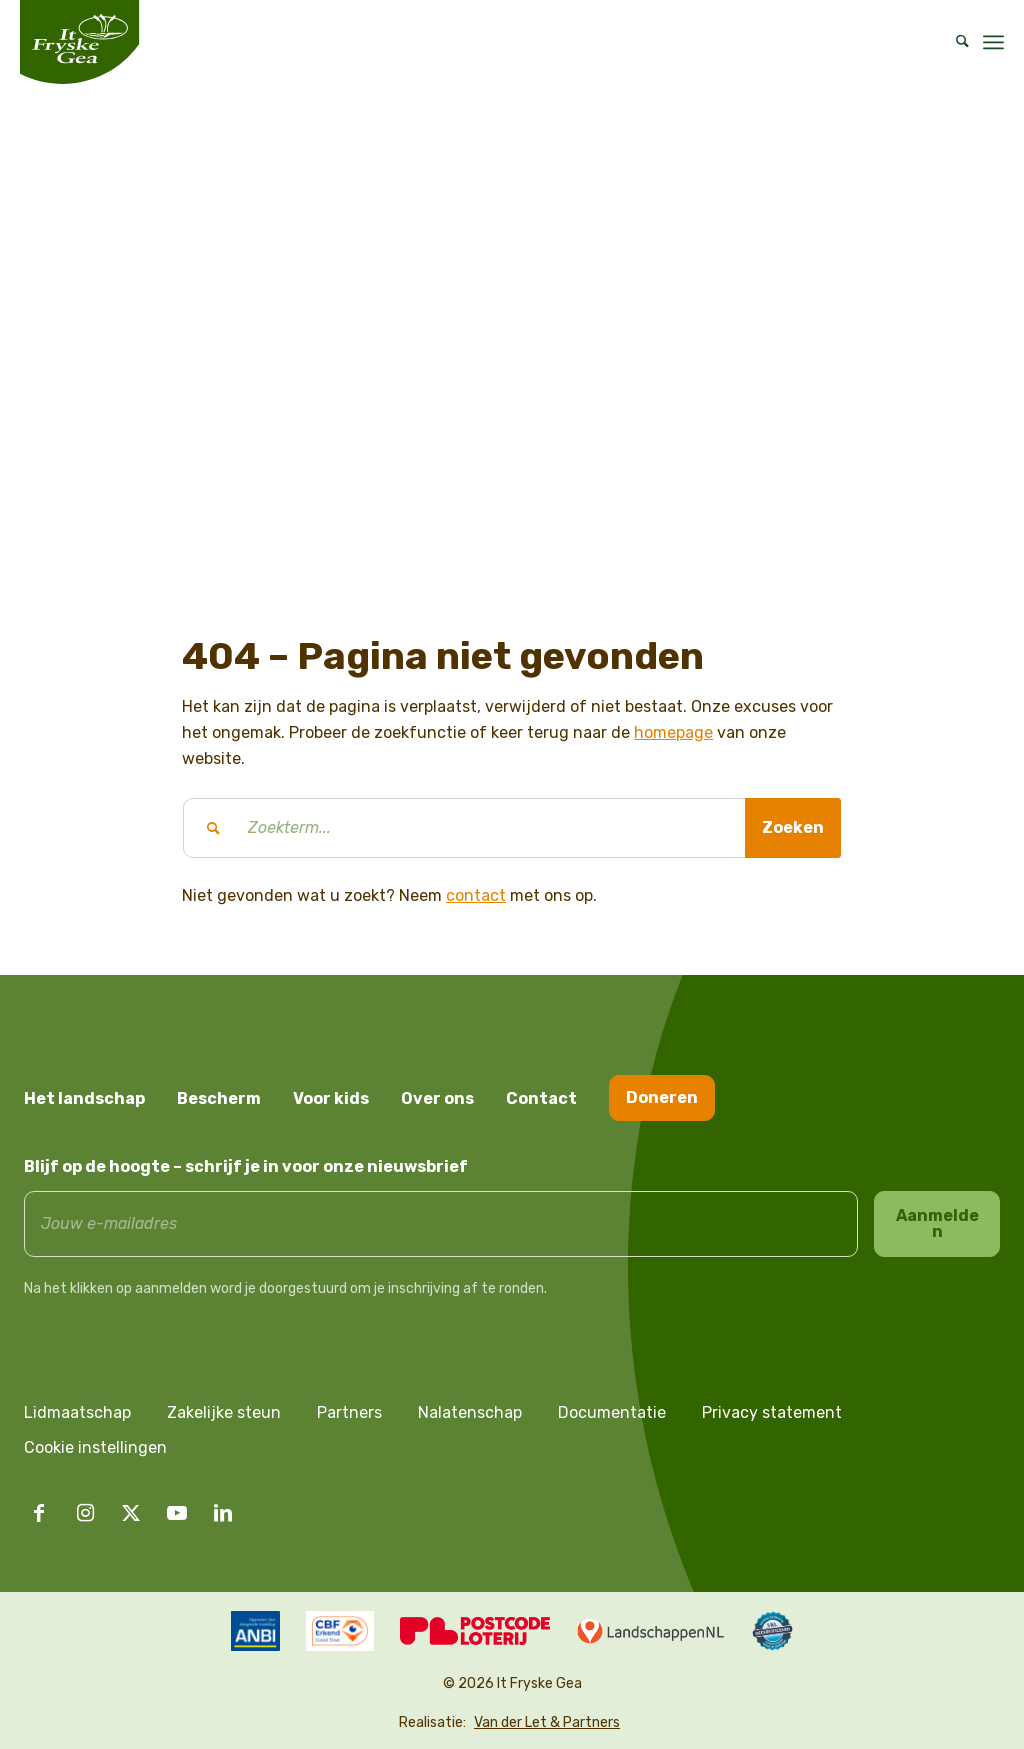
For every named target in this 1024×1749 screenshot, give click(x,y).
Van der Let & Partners (547, 1722)
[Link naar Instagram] (85, 1513)
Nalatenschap (470, 1412)
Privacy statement (772, 1412)
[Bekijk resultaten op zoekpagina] (793, 828)
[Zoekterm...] (512, 828)
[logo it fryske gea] (79, 42)
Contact (541, 1098)
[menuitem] (956, 42)
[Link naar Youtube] (177, 1513)
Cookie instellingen (95, 1447)
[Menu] (993, 42)
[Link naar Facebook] (39, 1513)
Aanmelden (937, 1223)
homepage (673, 732)
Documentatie (612, 1412)
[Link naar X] (131, 1513)
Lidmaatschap (77, 1412)
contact (476, 895)
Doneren (662, 1097)
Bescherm (219, 1098)
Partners (349, 1412)
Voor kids (331, 1098)
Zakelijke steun (224, 1412)
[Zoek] (956, 42)
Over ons (437, 1098)
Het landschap (84, 1098)
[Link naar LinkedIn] (223, 1513)
